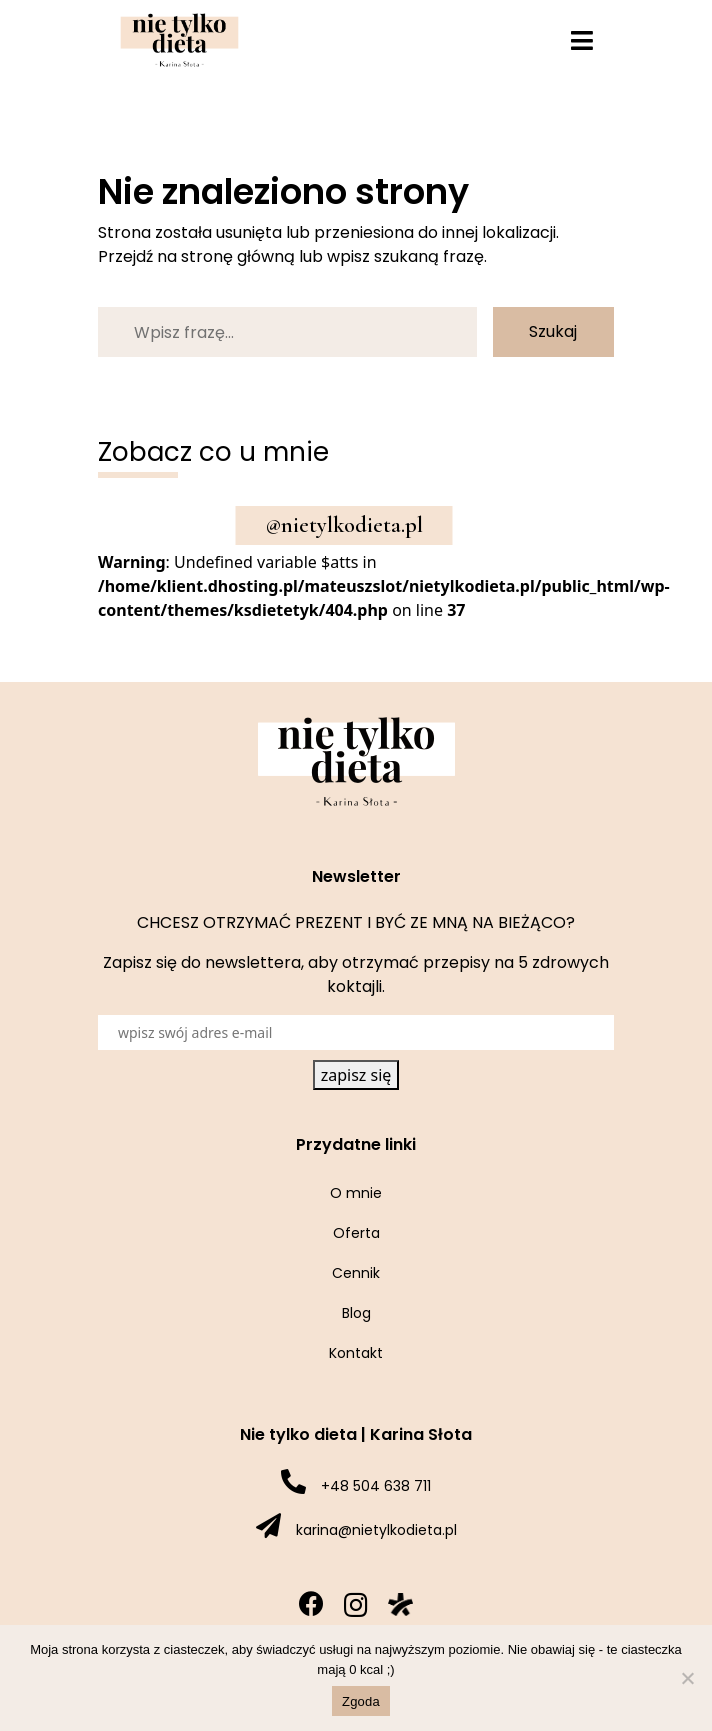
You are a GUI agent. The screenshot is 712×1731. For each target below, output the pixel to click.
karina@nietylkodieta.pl (376, 1530)
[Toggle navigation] (582, 40)
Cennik (356, 1273)
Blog (356, 1313)
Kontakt (356, 1353)
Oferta (356, 1233)
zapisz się (356, 1075)
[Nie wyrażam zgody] (687, 1678)
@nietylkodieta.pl (344, 525)
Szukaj (553, 331)
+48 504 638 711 (376, 1486)
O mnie (356, 1193)
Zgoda (361, 1701)
